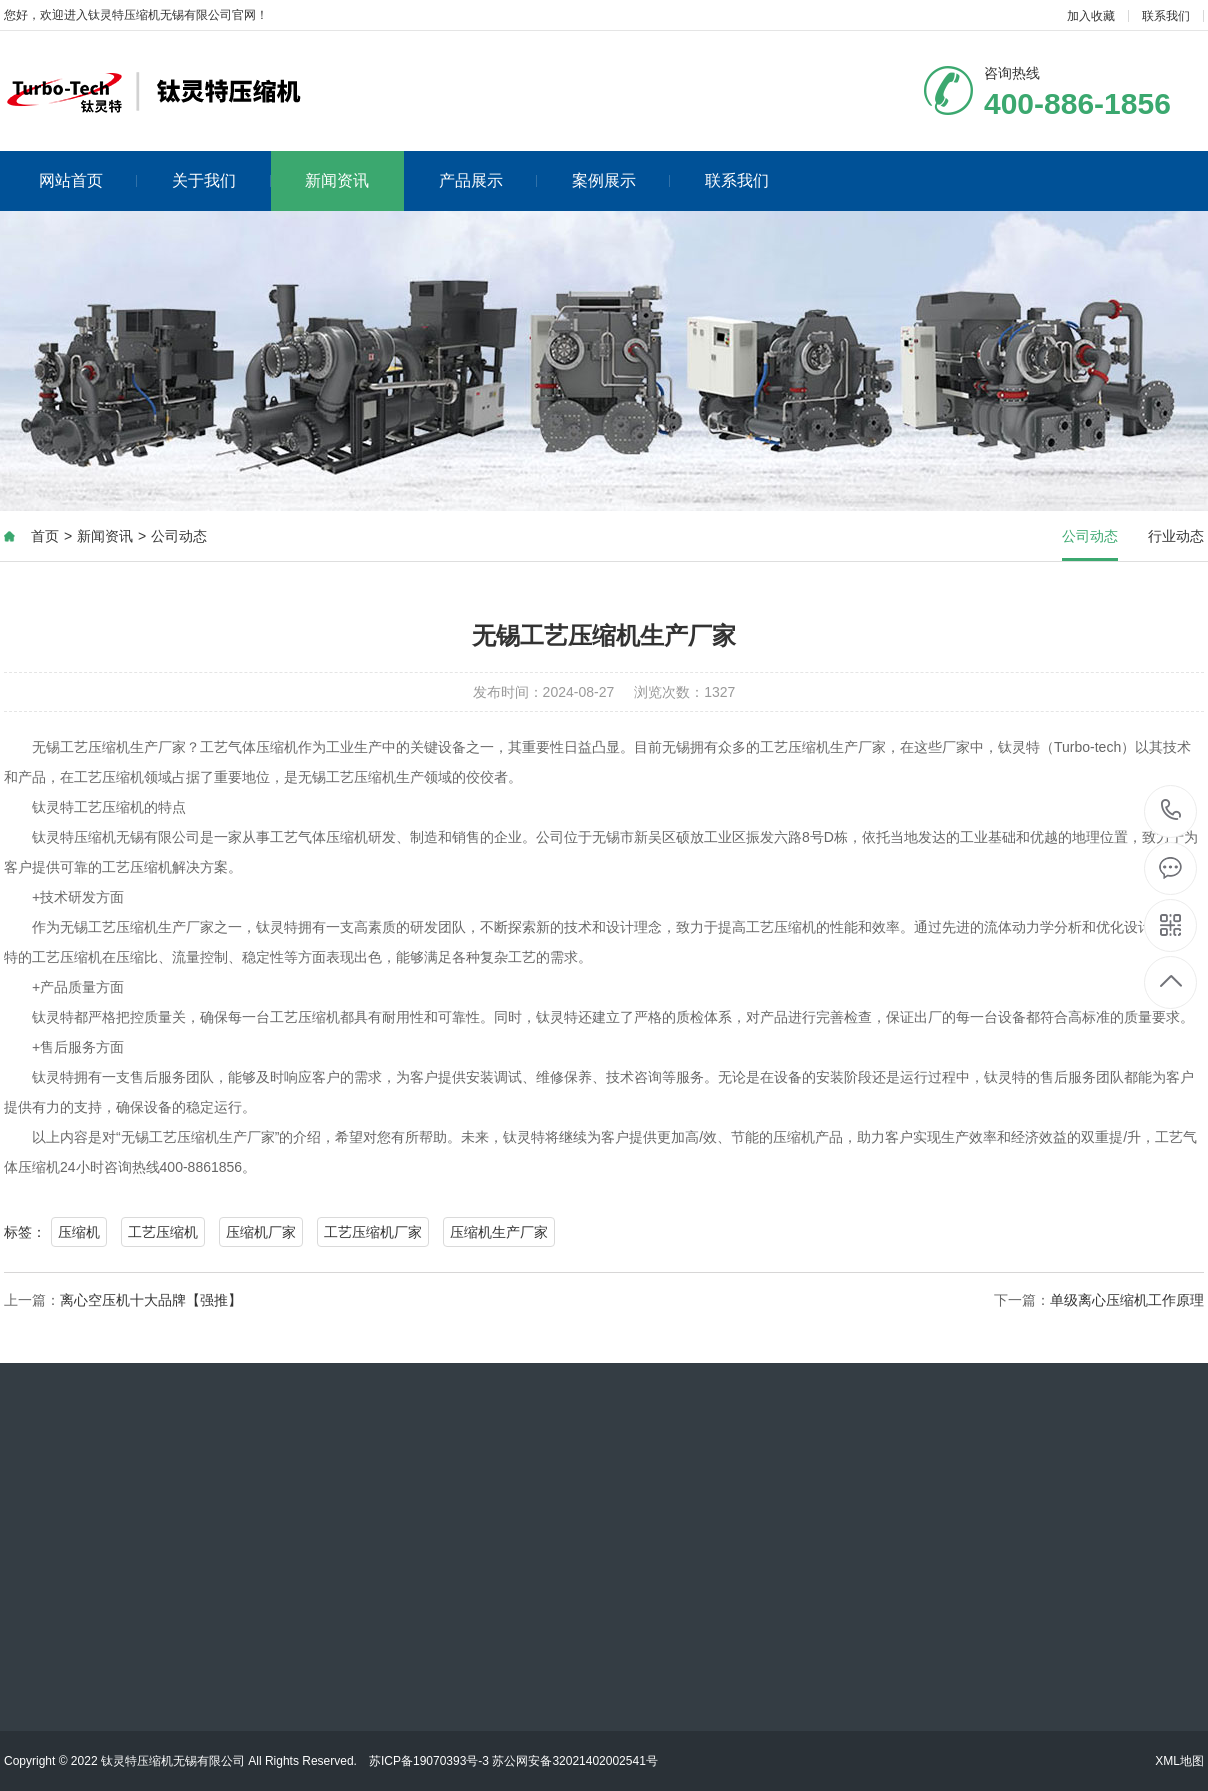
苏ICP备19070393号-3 (429, 1761)
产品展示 (488, 180)
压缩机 (79, 1232)
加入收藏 (1091, 16)
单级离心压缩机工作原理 (1127, 1300)
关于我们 (221, 180)
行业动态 (1176, 536)
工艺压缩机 (163, 1232)
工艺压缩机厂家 (373, 1232)
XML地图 (1179, 1761)
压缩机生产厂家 (499, 1232)
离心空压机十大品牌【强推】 (151, 1300)
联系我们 (1166, 16)
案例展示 (621, 180)
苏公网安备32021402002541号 (574, 1761)
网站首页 (88, 180)
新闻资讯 (337, 180)
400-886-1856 (1171, 811)
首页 (45, 536)
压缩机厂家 (261, 1232)
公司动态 (179, 536)
